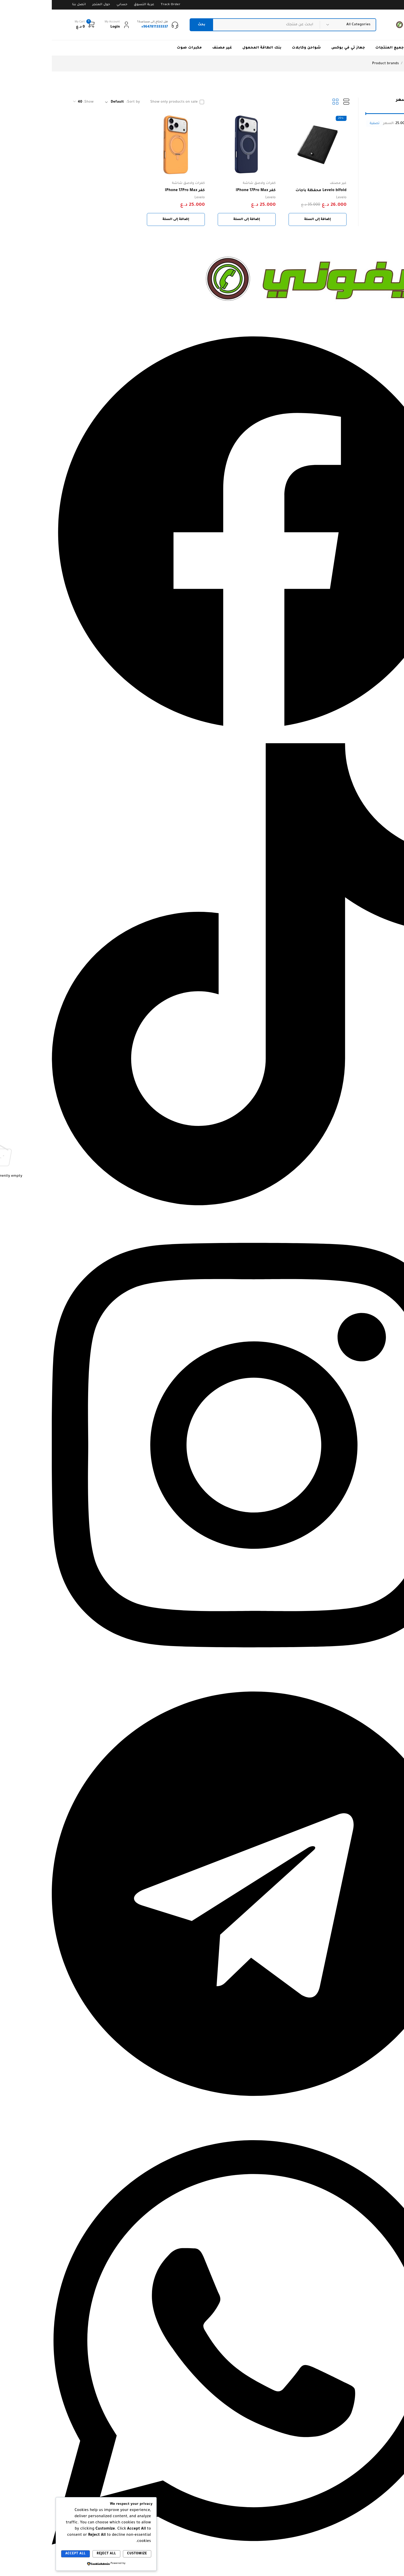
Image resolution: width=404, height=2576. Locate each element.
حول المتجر (49, 4)
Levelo (289, 198)
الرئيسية (376, 64)
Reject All (54, 2554)
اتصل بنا (27, 4)
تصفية (323, 123)
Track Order (119, 4)
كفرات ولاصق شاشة (207, 183)
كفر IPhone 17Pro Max (204, 191)
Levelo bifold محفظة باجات (269, 191)
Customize (85, 2554)
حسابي (70, 4)
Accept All (23, 2554)
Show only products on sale (122, 102)
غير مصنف (286, 183)
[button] (266, 219)
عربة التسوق (92, 4)
